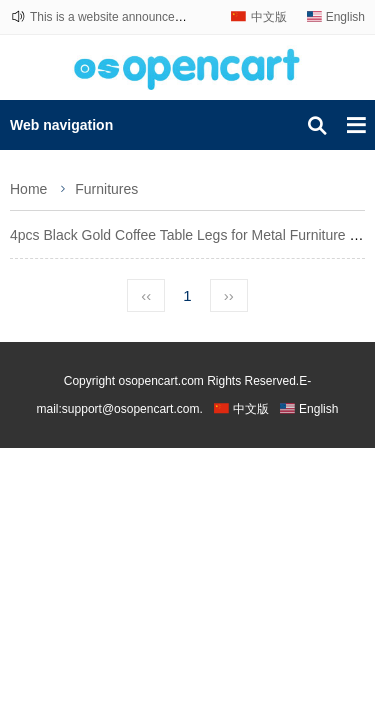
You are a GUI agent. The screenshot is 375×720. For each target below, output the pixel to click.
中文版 (269, 17)
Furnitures (106, 189)
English (345, 17)
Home (28, 189)
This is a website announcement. (117, 17)
